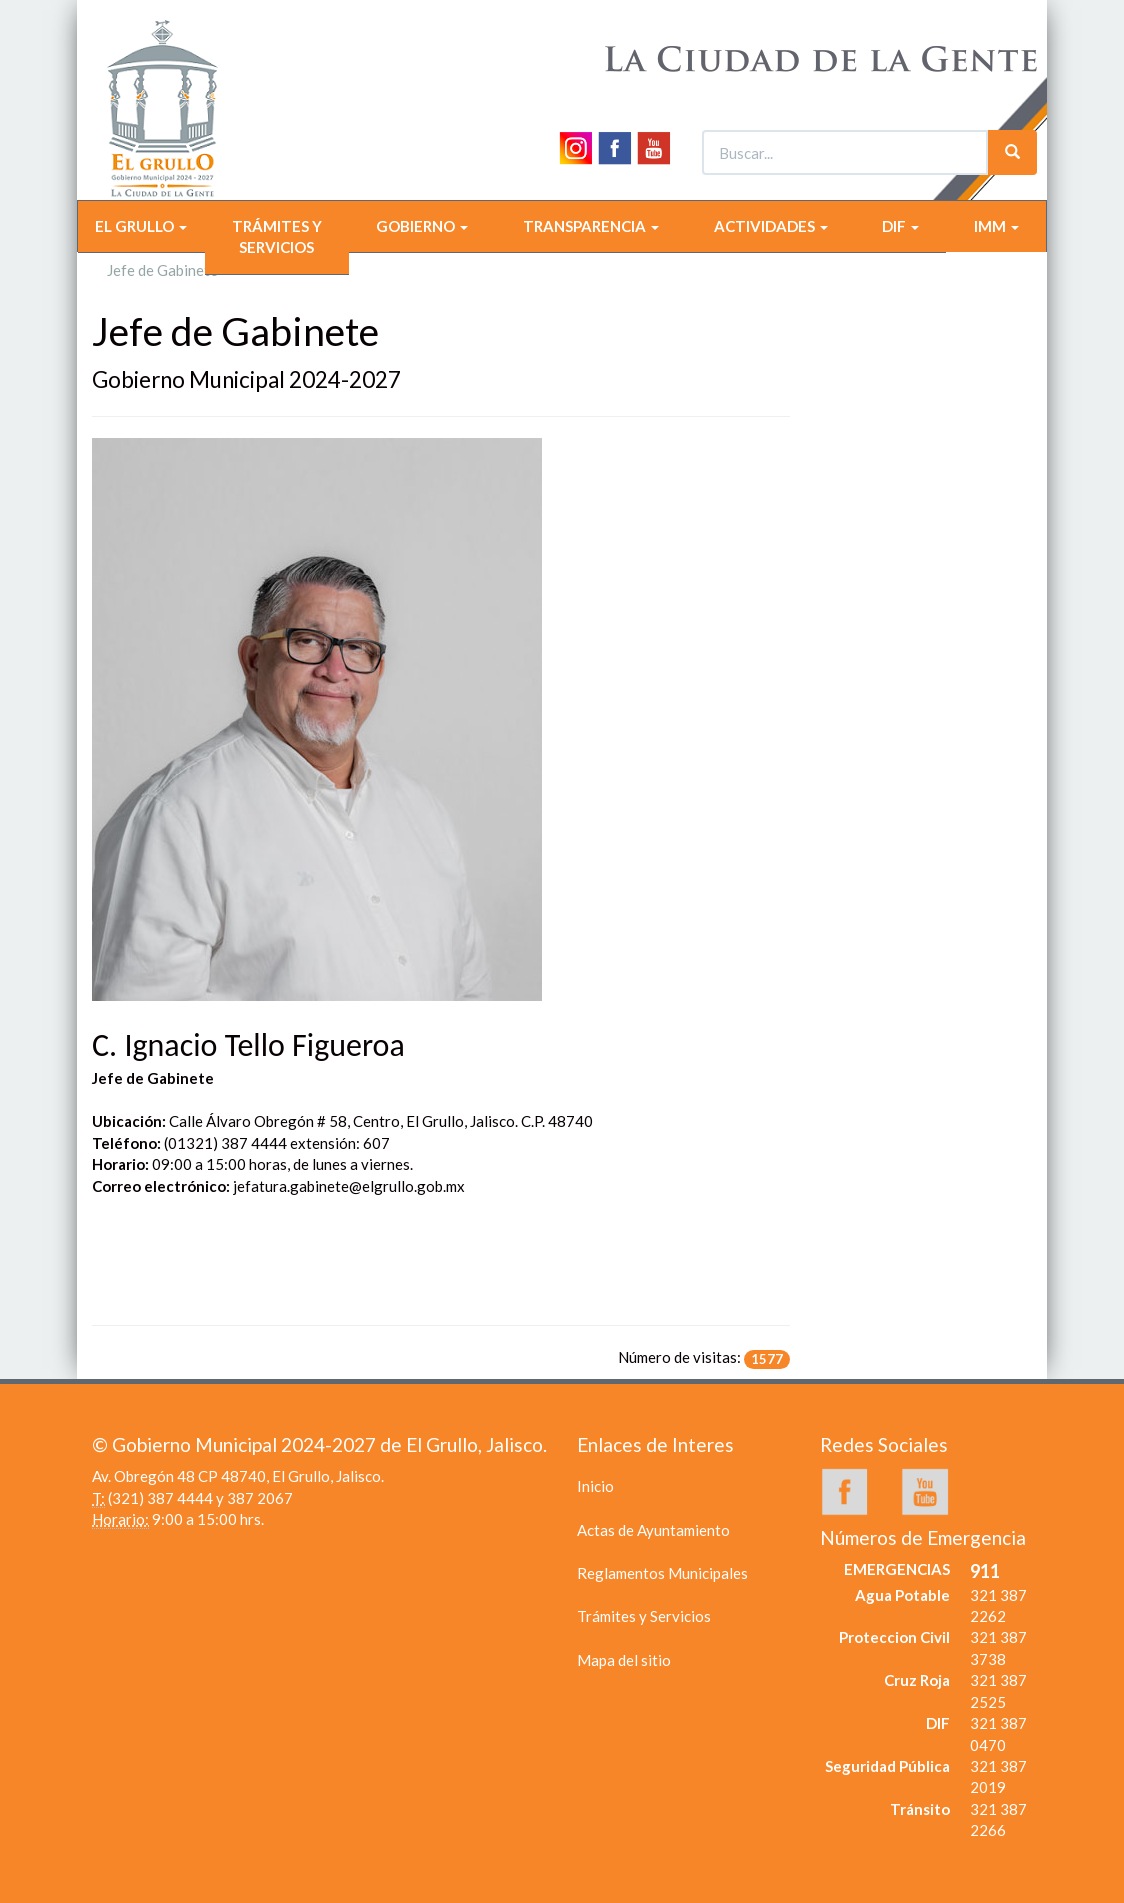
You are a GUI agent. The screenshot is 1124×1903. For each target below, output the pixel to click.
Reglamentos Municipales (662, 1573)
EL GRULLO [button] (141, 226)
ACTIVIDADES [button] (771, 226)
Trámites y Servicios (644, 1616)
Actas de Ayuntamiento (653, 1530)
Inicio (595, 1486)
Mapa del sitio (624, 1660)
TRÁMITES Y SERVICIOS (277, 236)
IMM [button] (996, 226)
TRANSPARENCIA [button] (591, 226)
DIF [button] (900, 226)
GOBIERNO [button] (422, 226)
